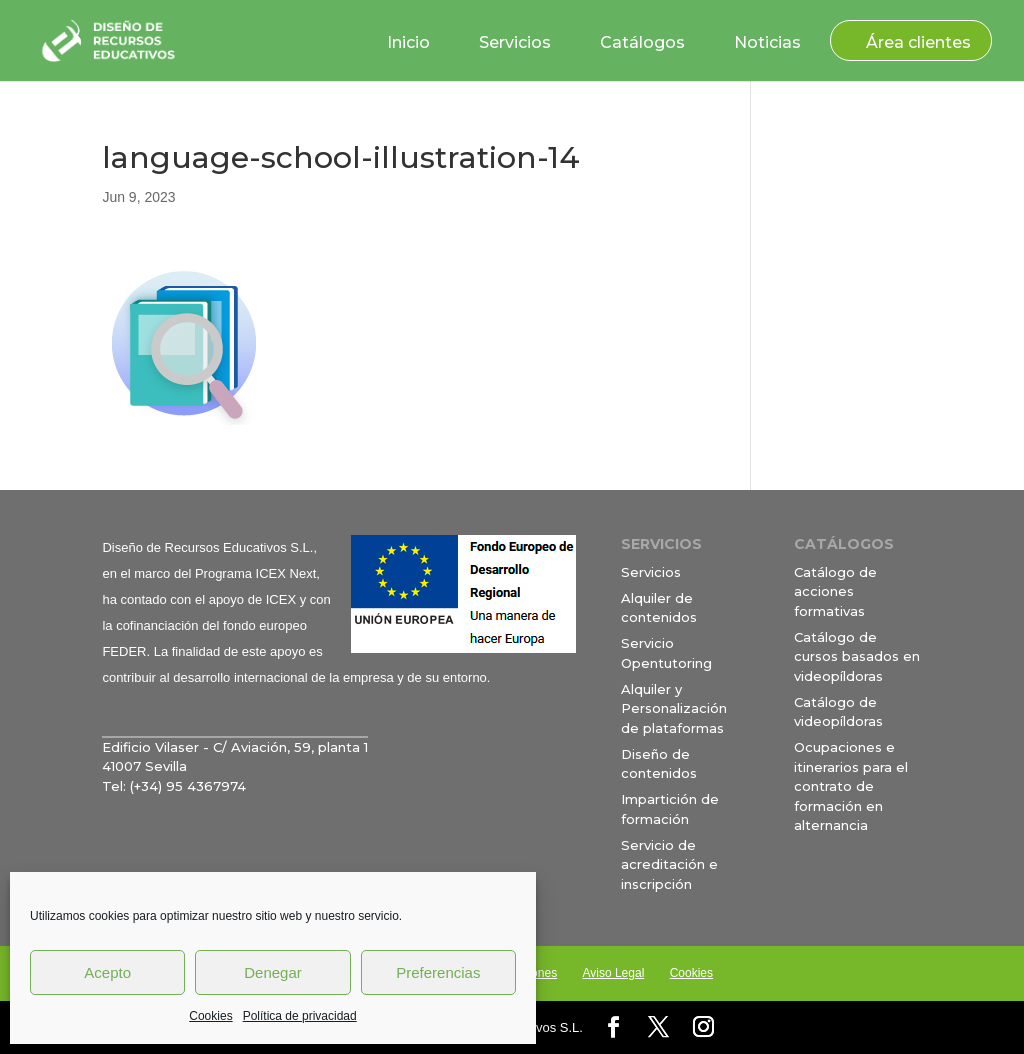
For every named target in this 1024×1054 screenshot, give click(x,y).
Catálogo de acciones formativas (835, 591)
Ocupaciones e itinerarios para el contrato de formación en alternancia (851, 786)
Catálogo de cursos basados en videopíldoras (857, 656)
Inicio (408, 42)
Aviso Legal (613, 973)
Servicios (515, 42)
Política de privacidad (300, 1016)
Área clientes (918, 42)
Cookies (210, 1016)
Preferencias (438, 972)
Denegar (273, 972)
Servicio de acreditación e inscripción (669, 864)
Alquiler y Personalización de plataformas (674, 708)
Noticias (767, 42)
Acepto (107, 972)
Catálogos (642, 42)
